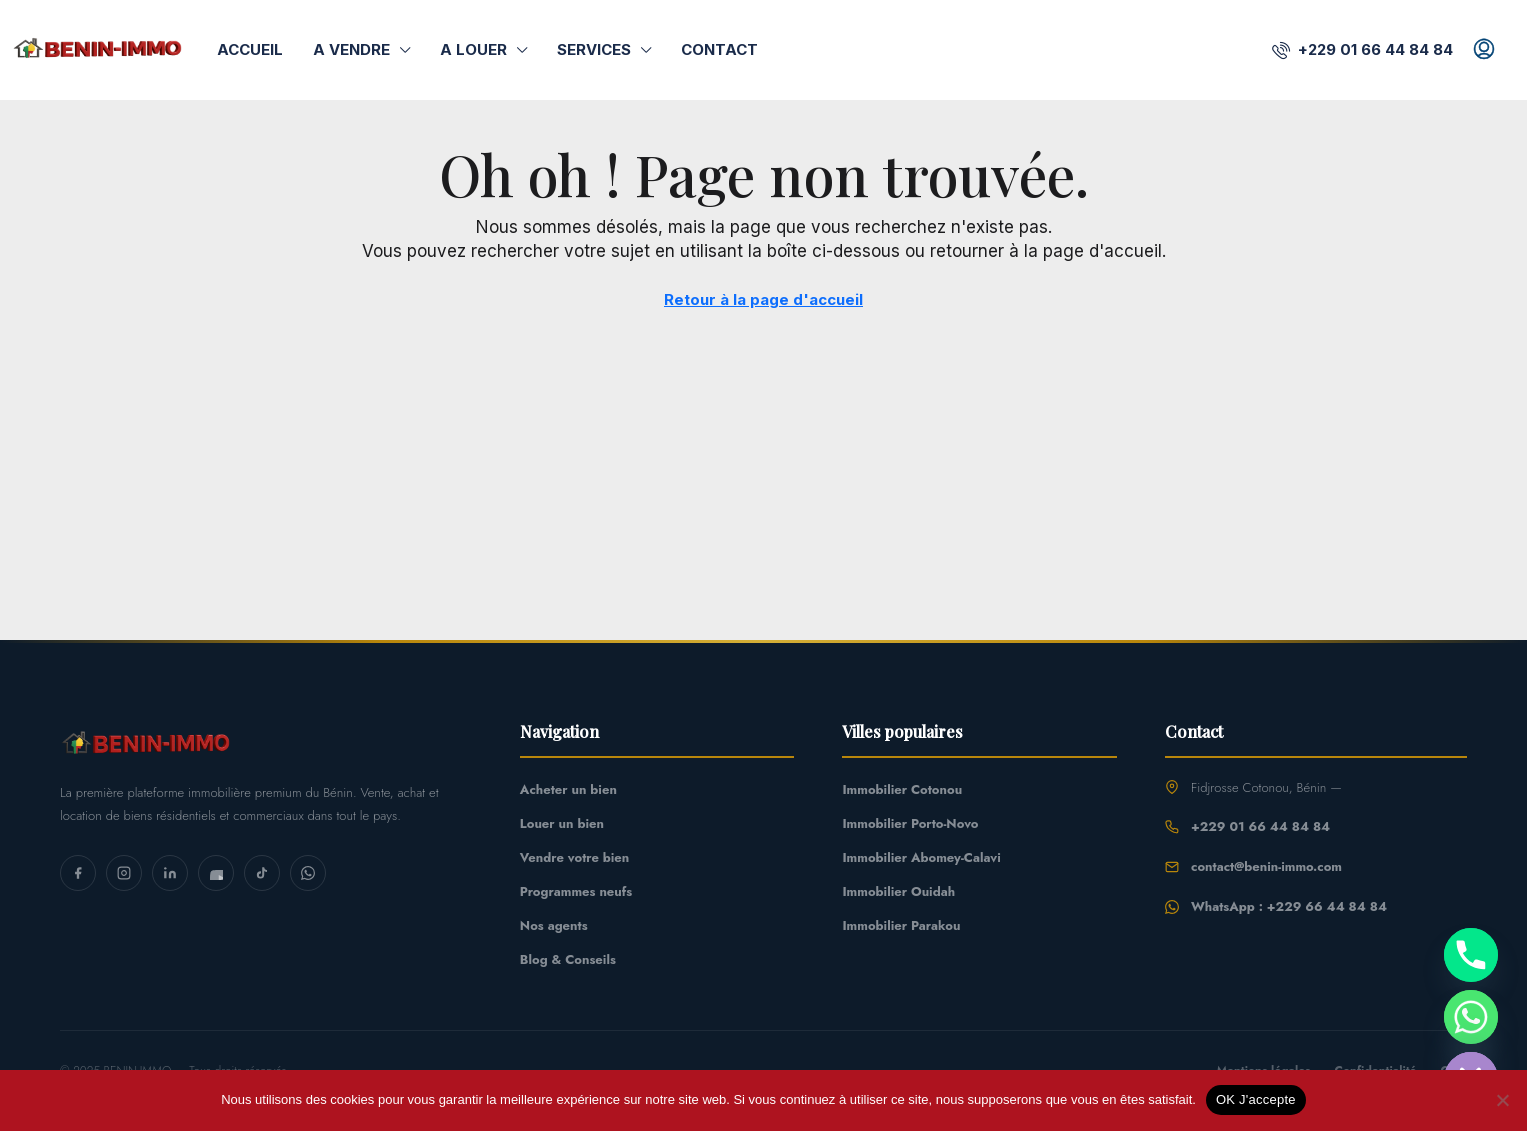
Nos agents (554, 925)
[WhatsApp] (308, 873)
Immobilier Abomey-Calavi (921, 857)
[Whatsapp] (1471, 1017)
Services (596, 49)
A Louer (474, 49)
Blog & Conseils (568, 959)
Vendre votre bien (574, 857)
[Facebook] (78, 873)
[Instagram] (124, 873)
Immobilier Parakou (901, 925)
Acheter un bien (568, 789)
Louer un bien (562, 823)
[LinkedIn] (170, 873)
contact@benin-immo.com (1266, 866)
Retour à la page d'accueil (763, 299)
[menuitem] (1371, 49)
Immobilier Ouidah (898, 891)
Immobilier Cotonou (902, 789)
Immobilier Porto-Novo (910, 823)
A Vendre (352, 49)
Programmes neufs (576, 891)
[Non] (1502, 1100)
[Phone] (1471, 955)
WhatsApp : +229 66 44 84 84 (1289, 906)
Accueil (250, 49)
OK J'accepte (1256, 1099)
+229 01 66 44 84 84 (1260, 826)
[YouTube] (216, 873)
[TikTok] (262, 873)
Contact (719, 49)
